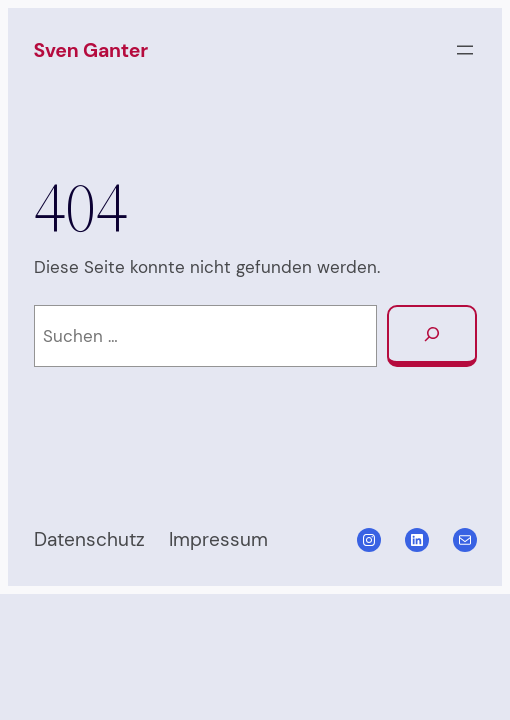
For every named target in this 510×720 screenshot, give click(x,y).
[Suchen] (431, 336)
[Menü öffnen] (465, 50)
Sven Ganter (91, 50)
